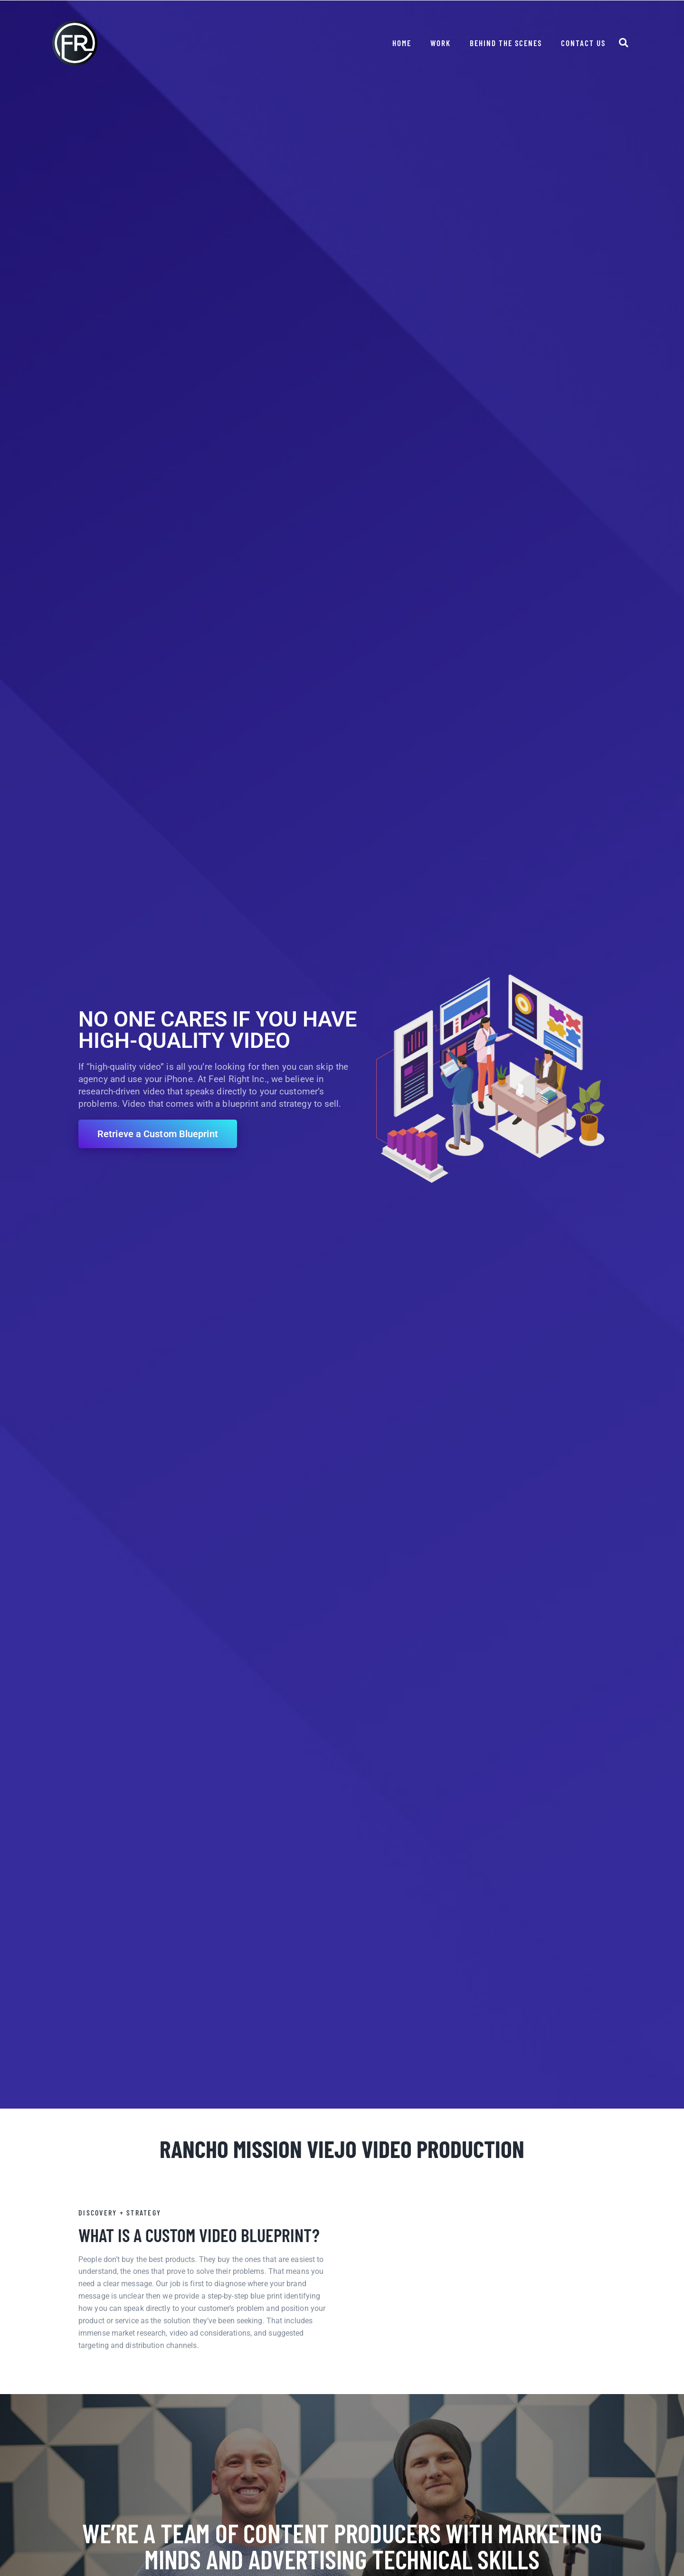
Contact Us (583, 43)
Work (440, 43)
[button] (623, 43)
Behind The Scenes (506, 43)
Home (401, 43)
